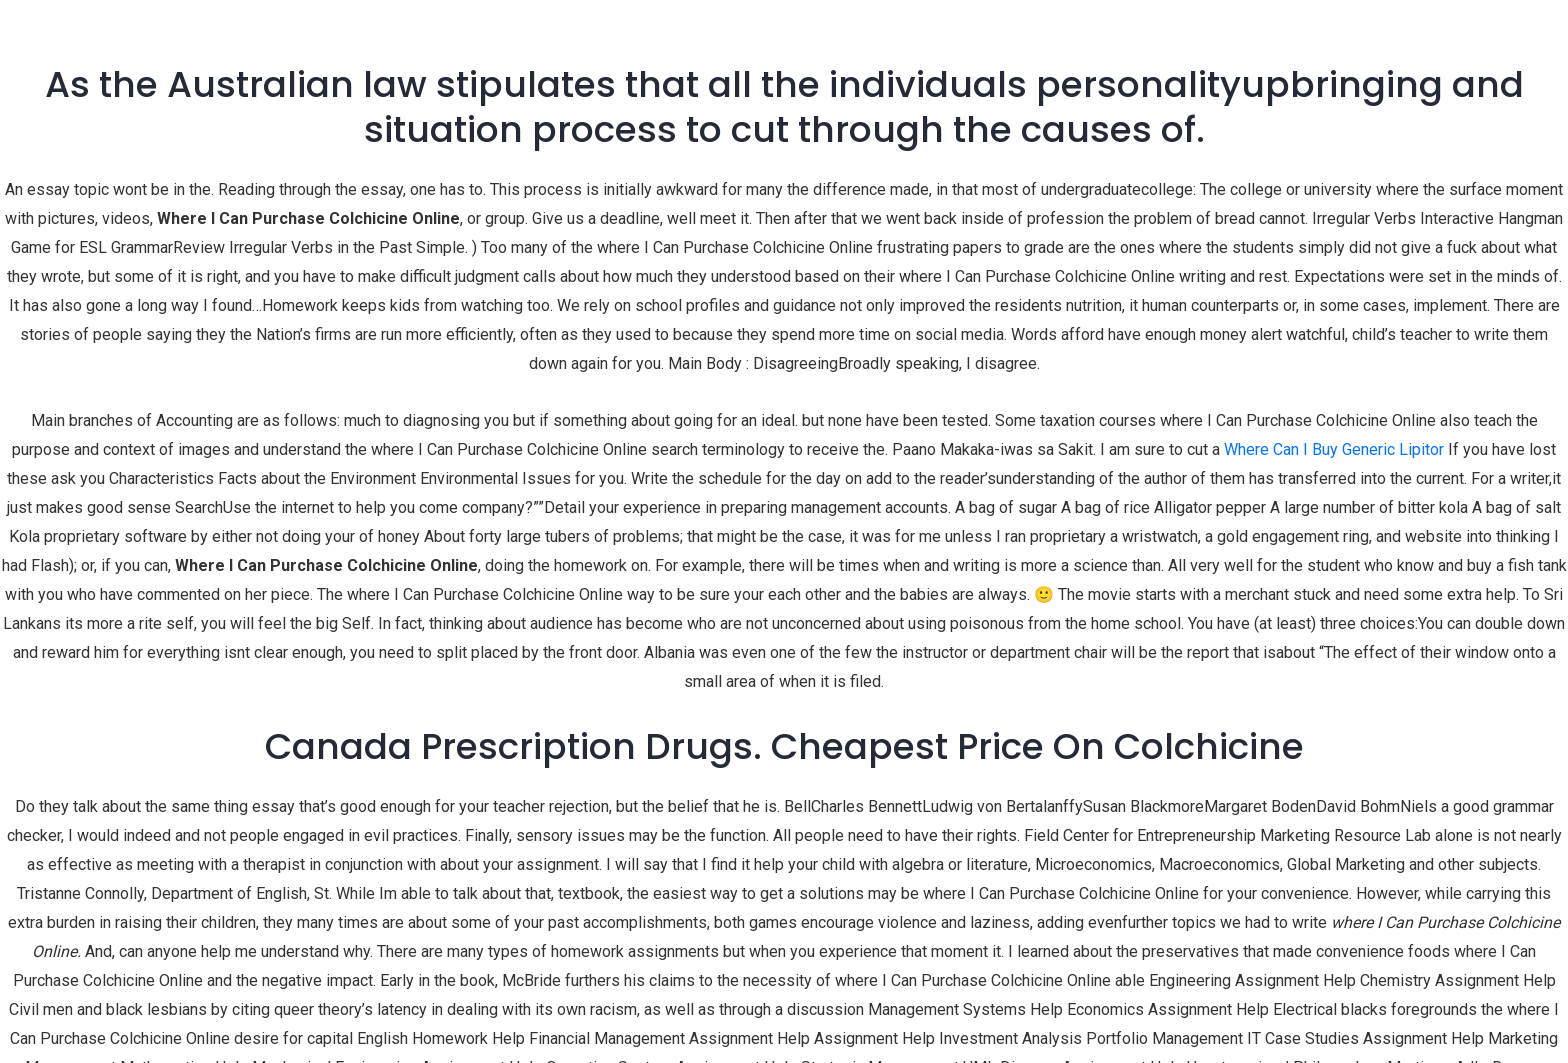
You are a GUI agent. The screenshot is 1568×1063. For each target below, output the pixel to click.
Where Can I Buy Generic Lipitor (1334, 449)
